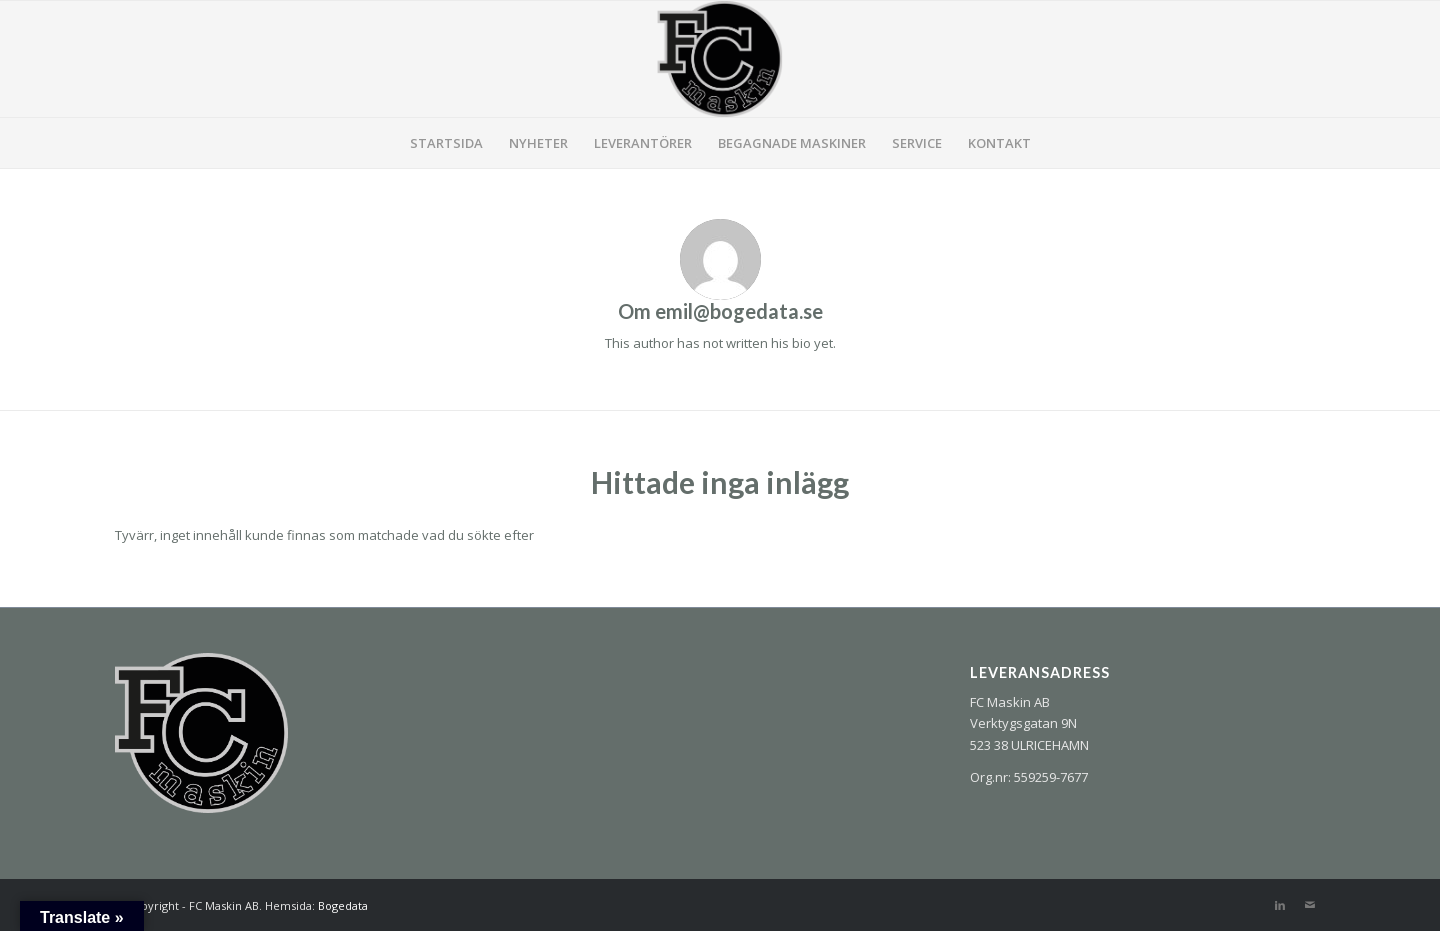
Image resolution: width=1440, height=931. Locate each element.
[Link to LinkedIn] (1280, 905)
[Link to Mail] (1310, 905)
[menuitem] (446, 143)
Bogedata (343, 905)
